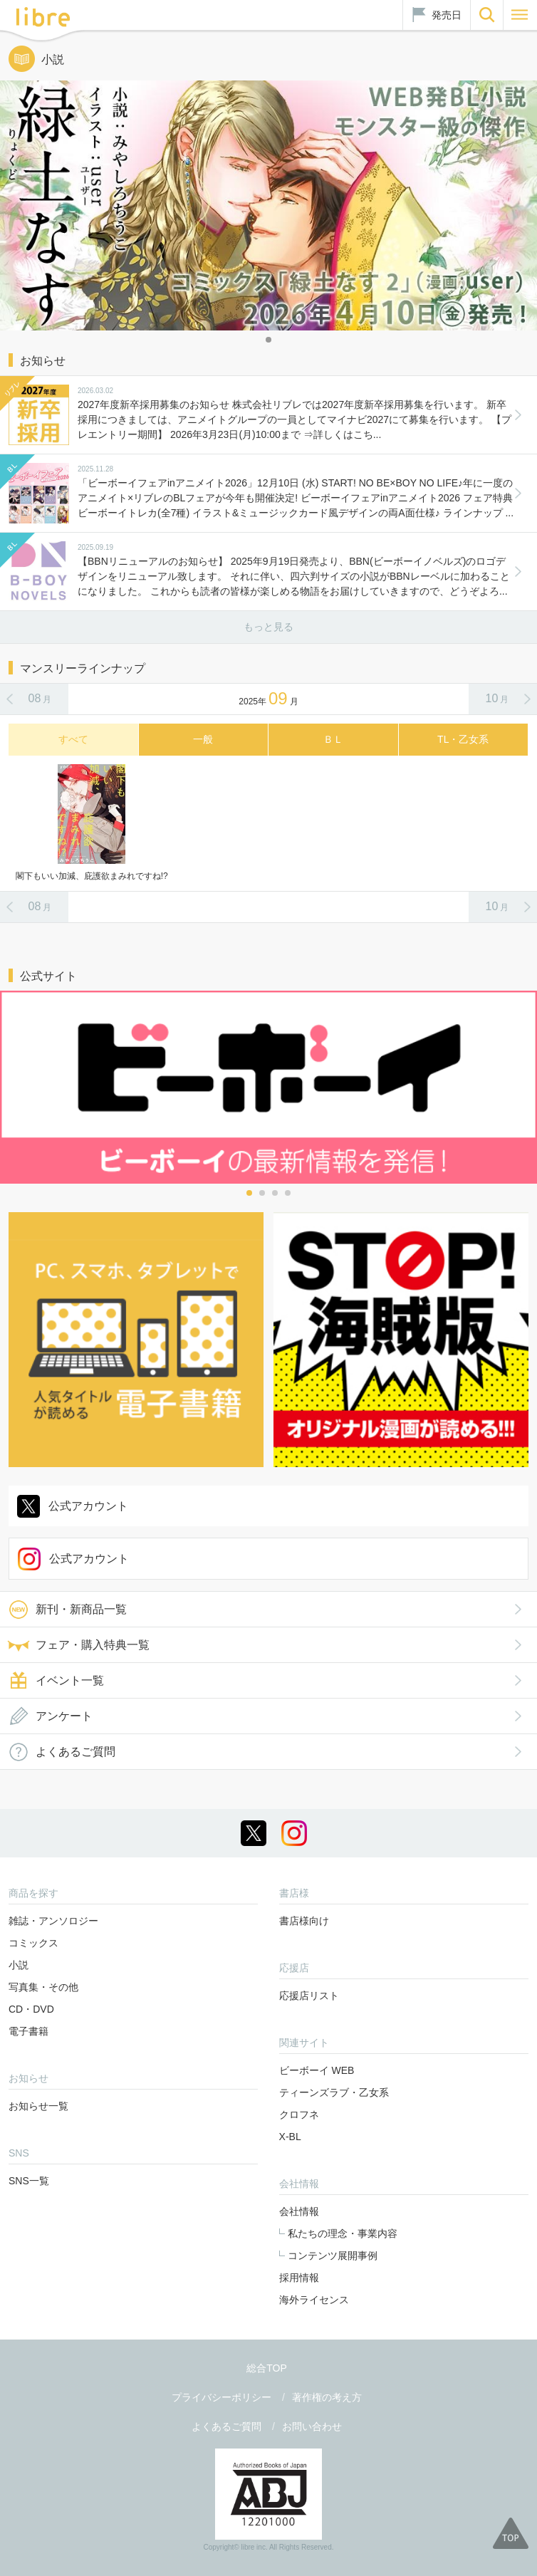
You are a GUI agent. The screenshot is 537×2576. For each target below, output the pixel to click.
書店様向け (304, 1920)
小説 (18, 1965)
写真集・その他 (43, 1987)
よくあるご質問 (75, 1752)
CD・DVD (31, 2009)
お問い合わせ (312, 2426)
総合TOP (266, 2368)
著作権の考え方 (327, 2397)
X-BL (290, 2136)
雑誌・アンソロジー (53, 1920)
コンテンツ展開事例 (332, 2255)
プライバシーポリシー (221, 2397)
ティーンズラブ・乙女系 (334, 2092)
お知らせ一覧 (38, 2106)
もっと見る (268, 626)
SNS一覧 (29, 2180)
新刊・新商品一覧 (81, 1609)
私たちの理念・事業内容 (342, 2233)
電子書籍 (28, 2031)
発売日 (447, 15)
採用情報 (299, 2277)
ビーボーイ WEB (317, 2070)
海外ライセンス (314, 2299)
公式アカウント (88, 1506)
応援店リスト (309, 1995)
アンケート (64, 1716)
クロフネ (299, 2114)
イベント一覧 (70, 1680)
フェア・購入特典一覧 (93, 1645)
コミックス (33, 1943)
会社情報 (299, 2211)
